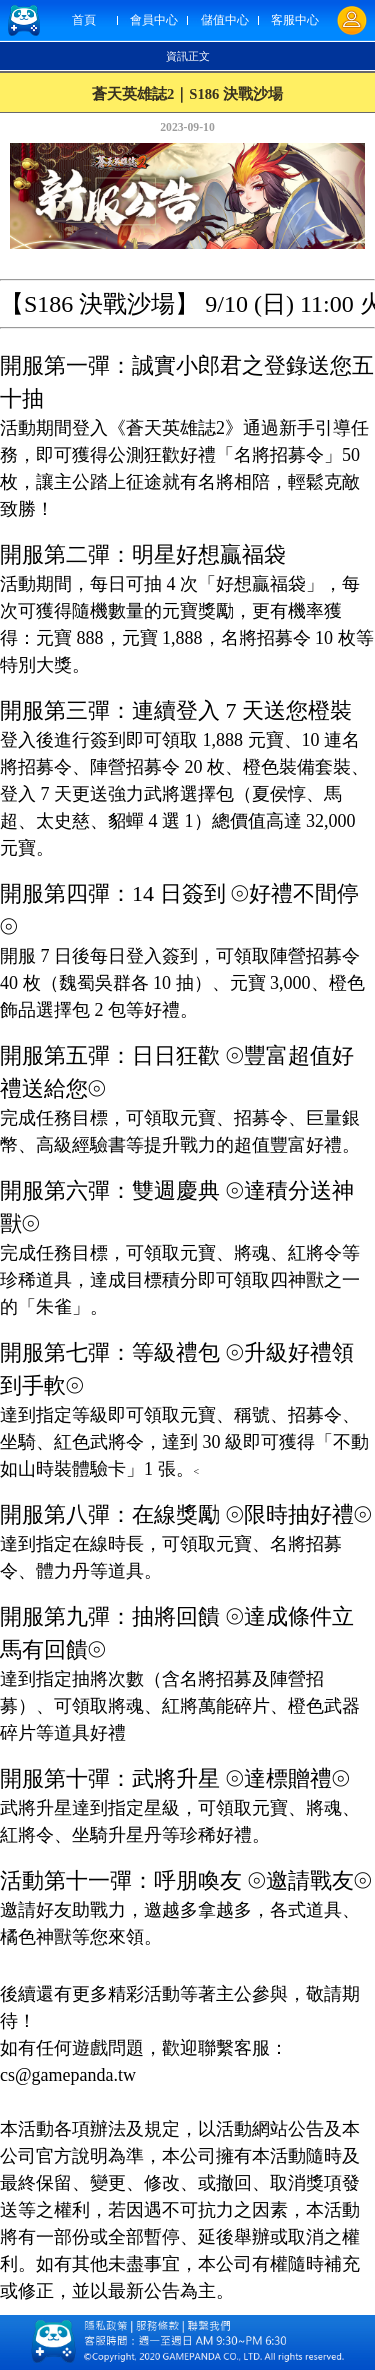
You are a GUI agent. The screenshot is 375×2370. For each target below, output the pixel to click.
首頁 (84, 20)
